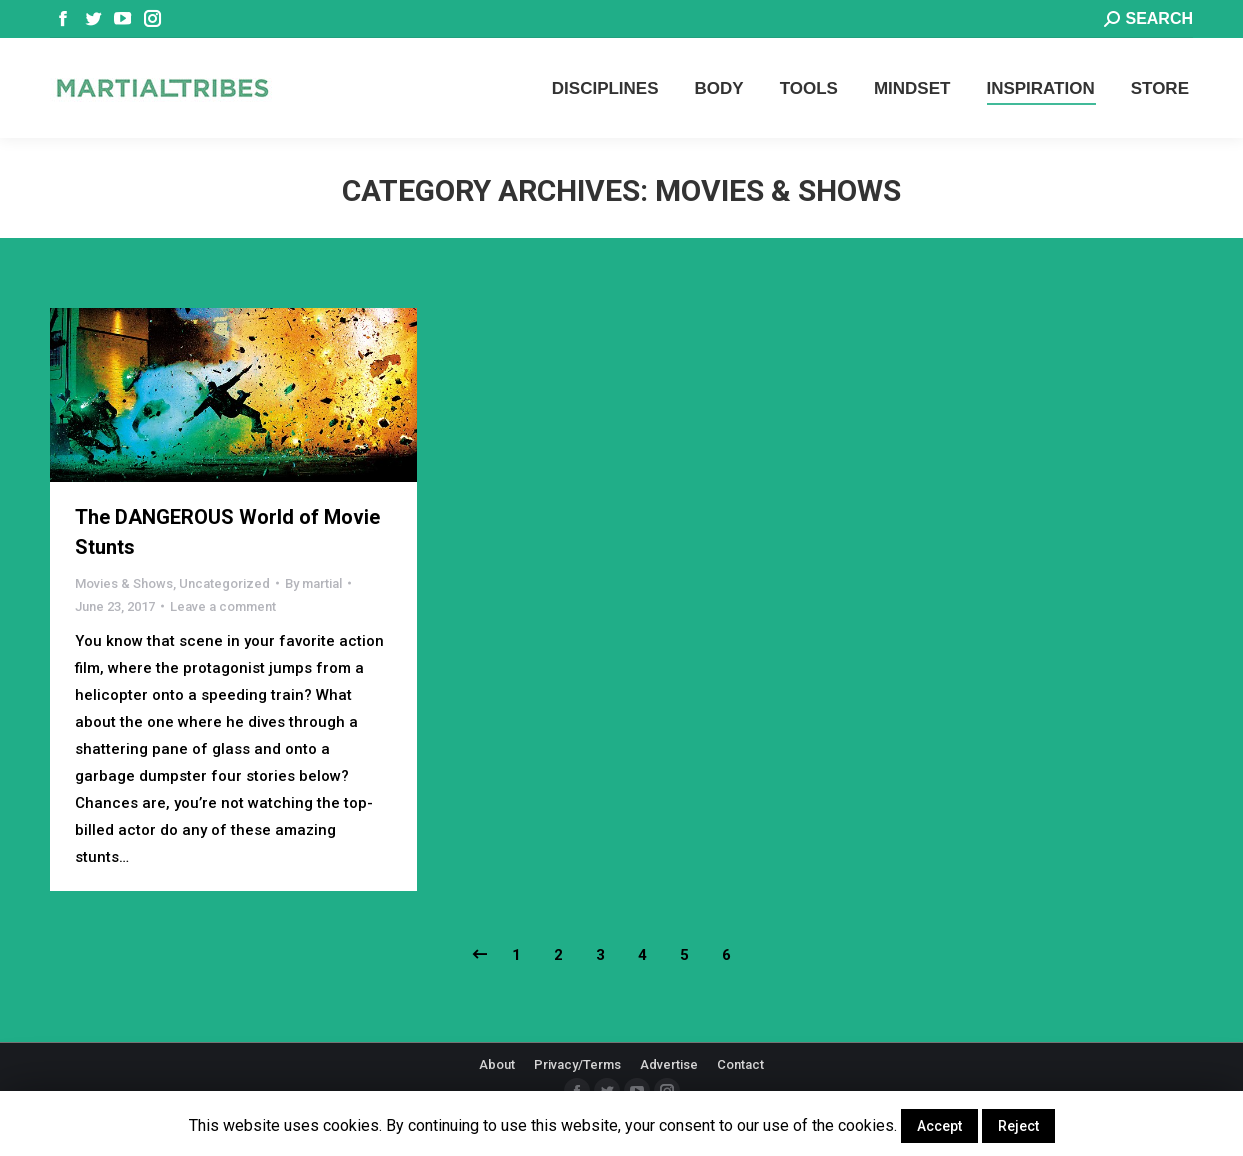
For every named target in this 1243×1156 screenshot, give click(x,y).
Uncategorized (224, 583)
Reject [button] (1018, 1126)
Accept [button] (939, 1126)
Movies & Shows (124, 583)
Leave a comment (223, 606)
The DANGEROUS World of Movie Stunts (227, 532)
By (313, 583)
